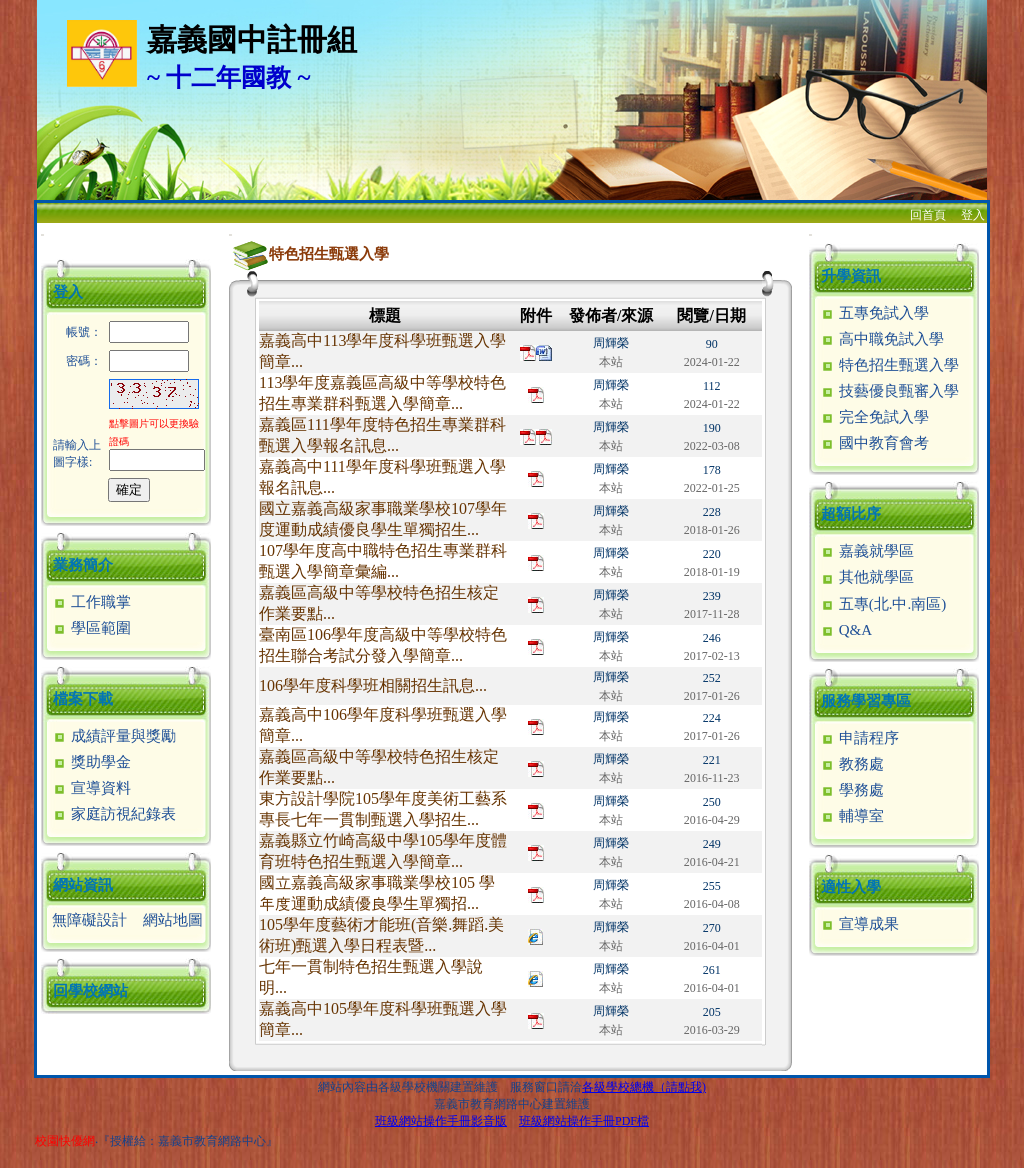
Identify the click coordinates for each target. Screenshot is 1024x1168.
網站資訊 (83, 885)
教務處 (852, 764)
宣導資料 (91, 788)
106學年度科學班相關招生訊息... (373, 685)
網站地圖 (173, 920)
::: (42, 234)
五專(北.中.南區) (883, 604)
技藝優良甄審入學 (889, 391)
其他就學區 (867, 577)
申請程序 (859, 738)
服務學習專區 (866, 701)
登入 (973, 215)
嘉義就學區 (867, 551)
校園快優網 (65, 1141)
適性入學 (851, 887)
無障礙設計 (89, 920)
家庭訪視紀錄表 (114, 814)
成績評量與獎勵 (114, 736)
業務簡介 (83, 565)
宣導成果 (859, 924)
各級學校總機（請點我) (644, 1087)
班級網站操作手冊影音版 (441, 1121)
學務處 (852, 790)
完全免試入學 (874, 417)
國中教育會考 (874, 443)
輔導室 (852, 816)
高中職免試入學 (882, 339)
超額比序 (851, 514)
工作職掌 (91, 602)
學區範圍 (91, 628)
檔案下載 (83, 699)
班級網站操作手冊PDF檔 (584, 1121)
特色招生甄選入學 (889, 365)
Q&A (846, 630)
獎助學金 (91, 762)
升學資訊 (851, 276)
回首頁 (928, 215)
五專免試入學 (874, 313)
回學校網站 (90, 991)
